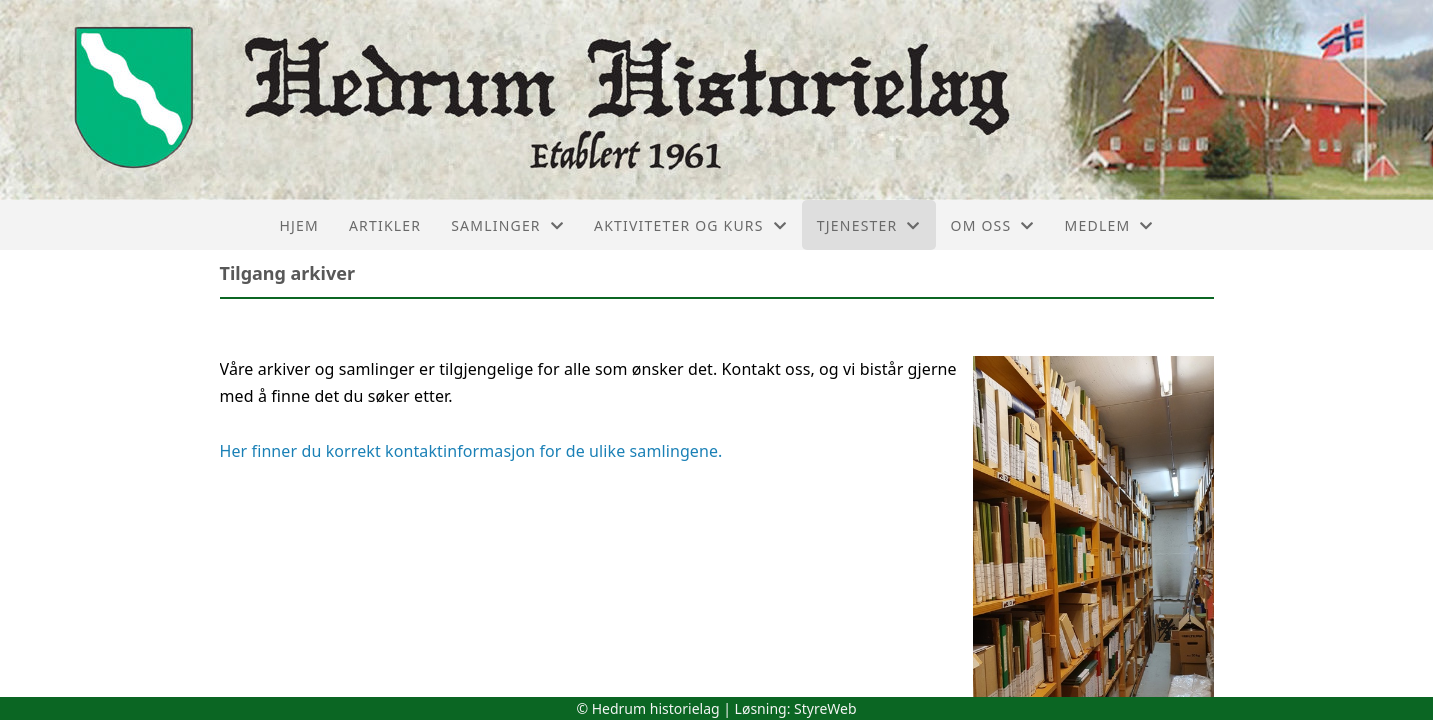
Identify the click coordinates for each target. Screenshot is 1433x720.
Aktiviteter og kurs (690, 225)
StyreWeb (825, 708)
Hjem (298, 225)
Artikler (385, 225)
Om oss (993, 225)
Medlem (1109, 225)
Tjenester (869, 225)
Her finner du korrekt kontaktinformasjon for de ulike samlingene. (473, 451)
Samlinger (507, 225)
